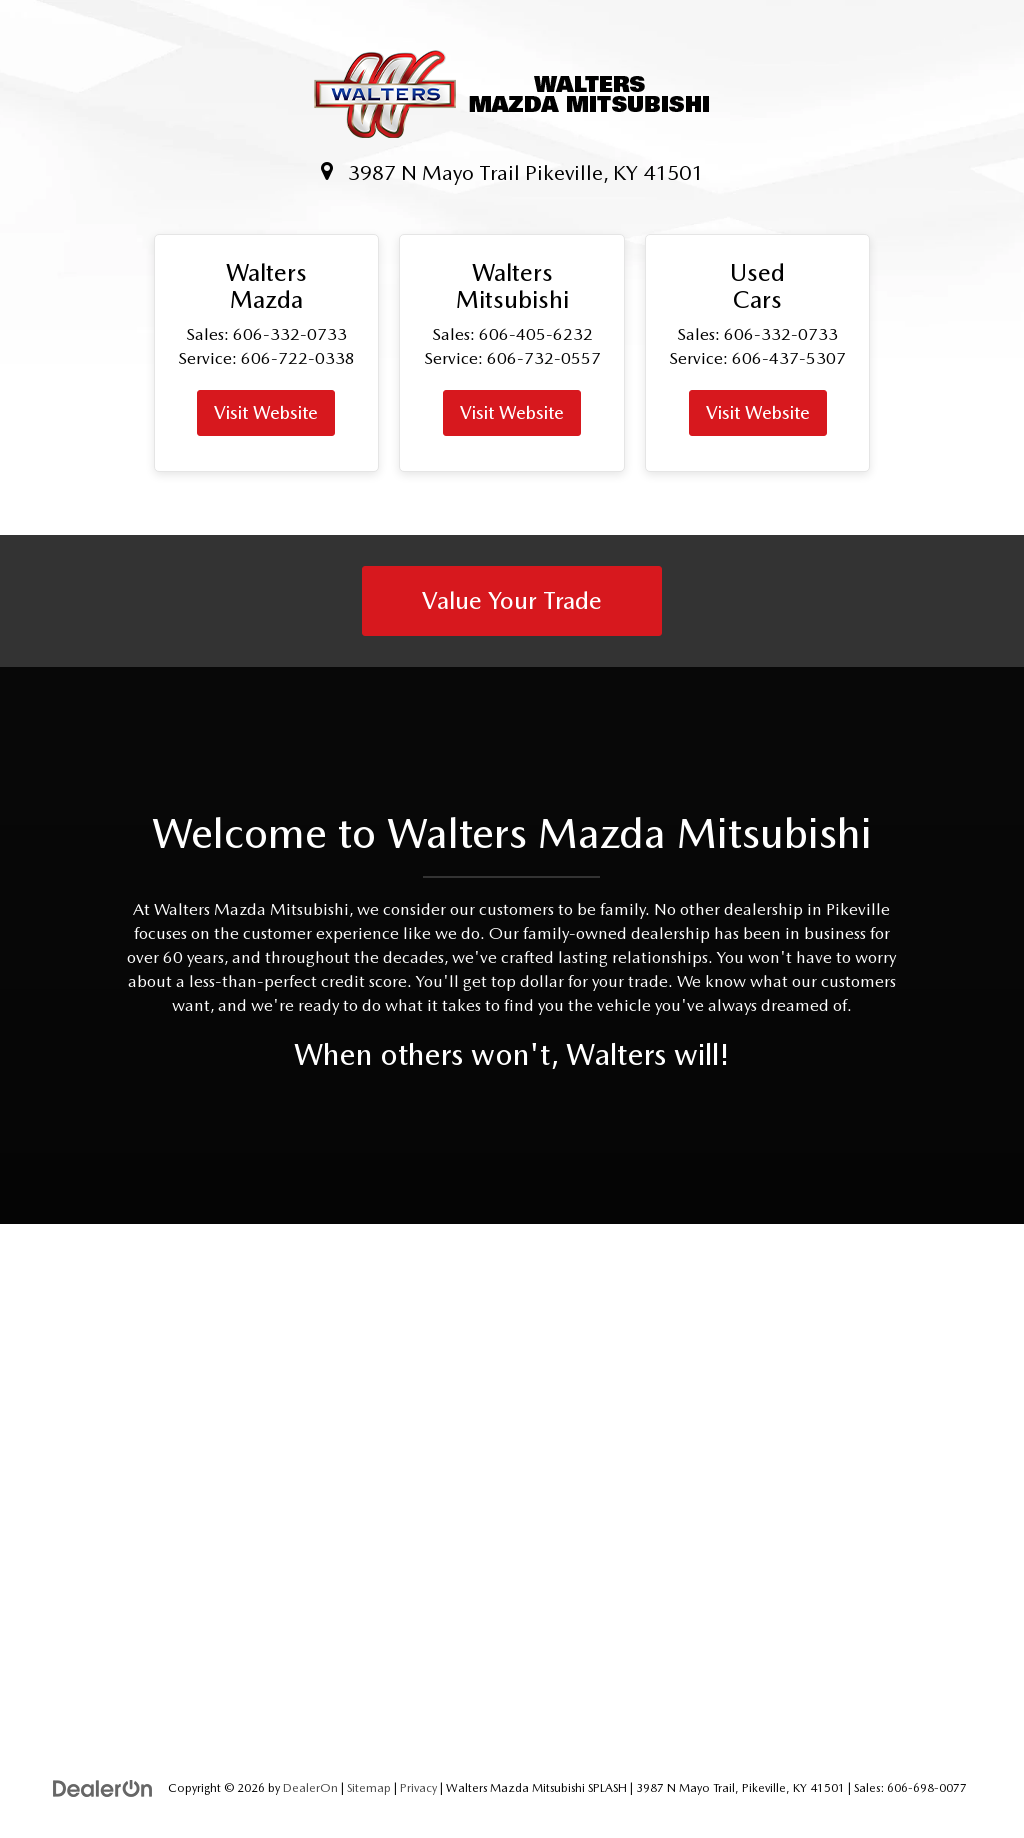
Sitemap (369, 1788)
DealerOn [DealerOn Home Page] (310, 1788)
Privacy (418, 1788)
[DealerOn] (103, 1787)
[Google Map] (512, 1486)
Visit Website (266, 412)
